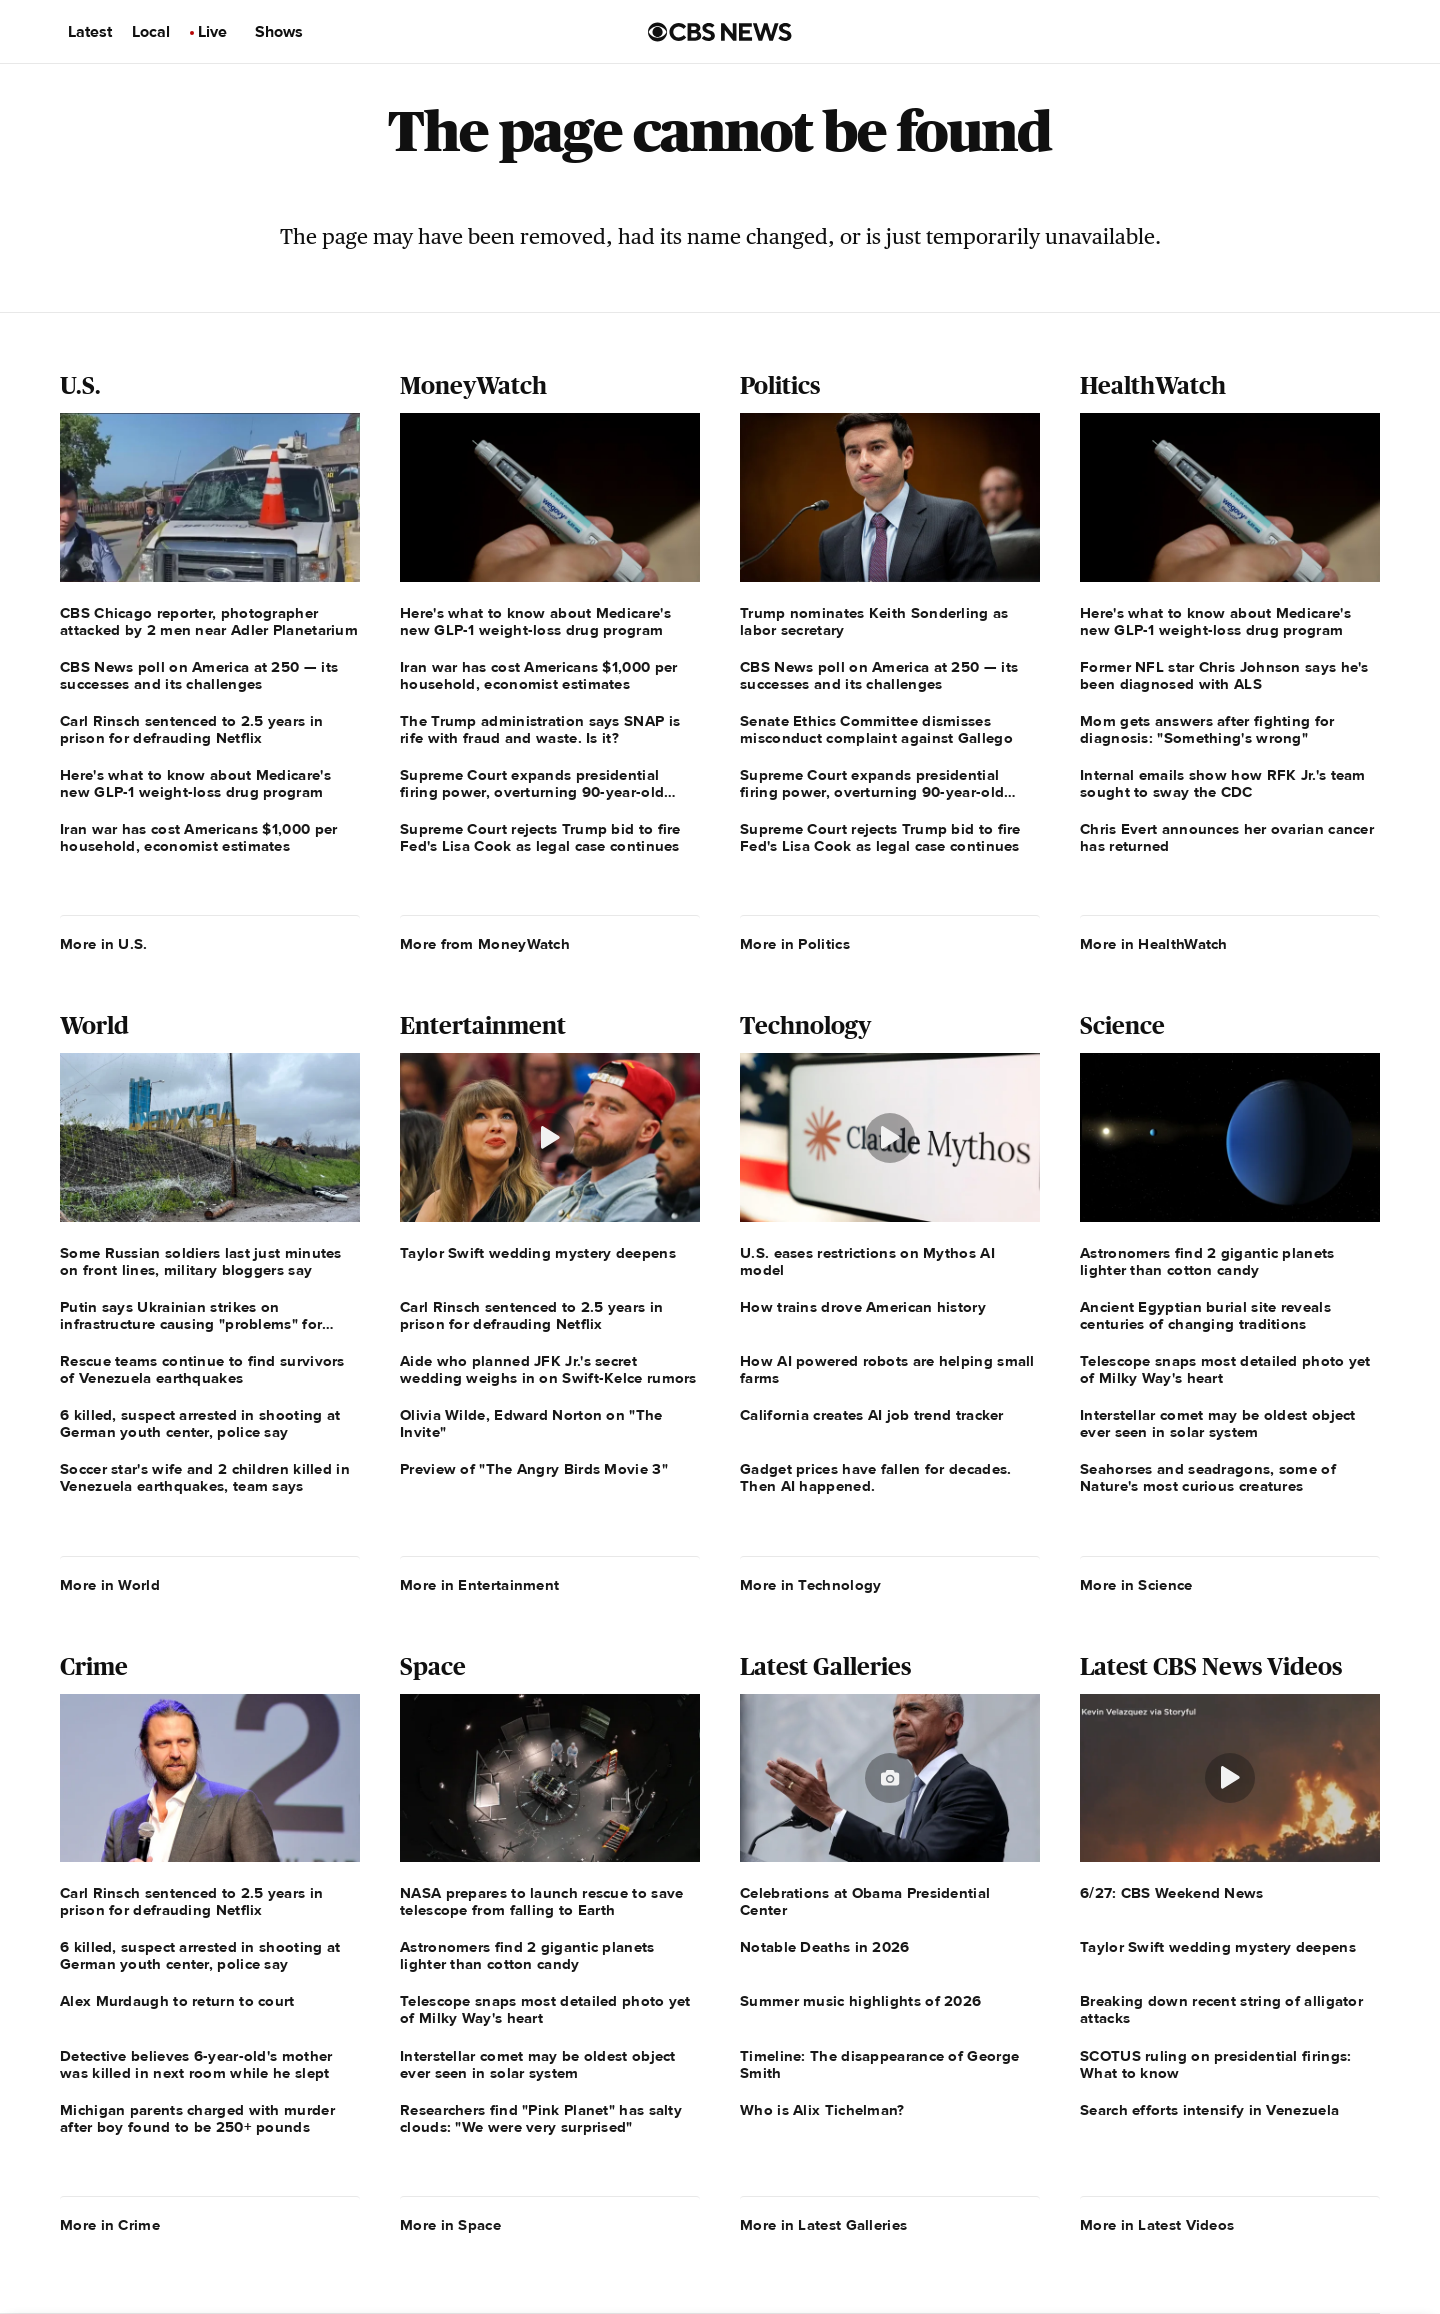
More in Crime (110, 2225)
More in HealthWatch (1154, 944)
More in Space (450, 2225)
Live (212, 32)
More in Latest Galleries (823, 2225)
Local (151, 32)
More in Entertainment (479, 1585)
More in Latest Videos (1157, 2225)
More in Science (1136, 1585)
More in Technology (810, 1585)
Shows (279, 32)
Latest (90, 32)
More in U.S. (104, 944)
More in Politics (795, 944)
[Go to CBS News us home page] (720, 32)
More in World (110, 1585)
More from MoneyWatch (485, 944)
